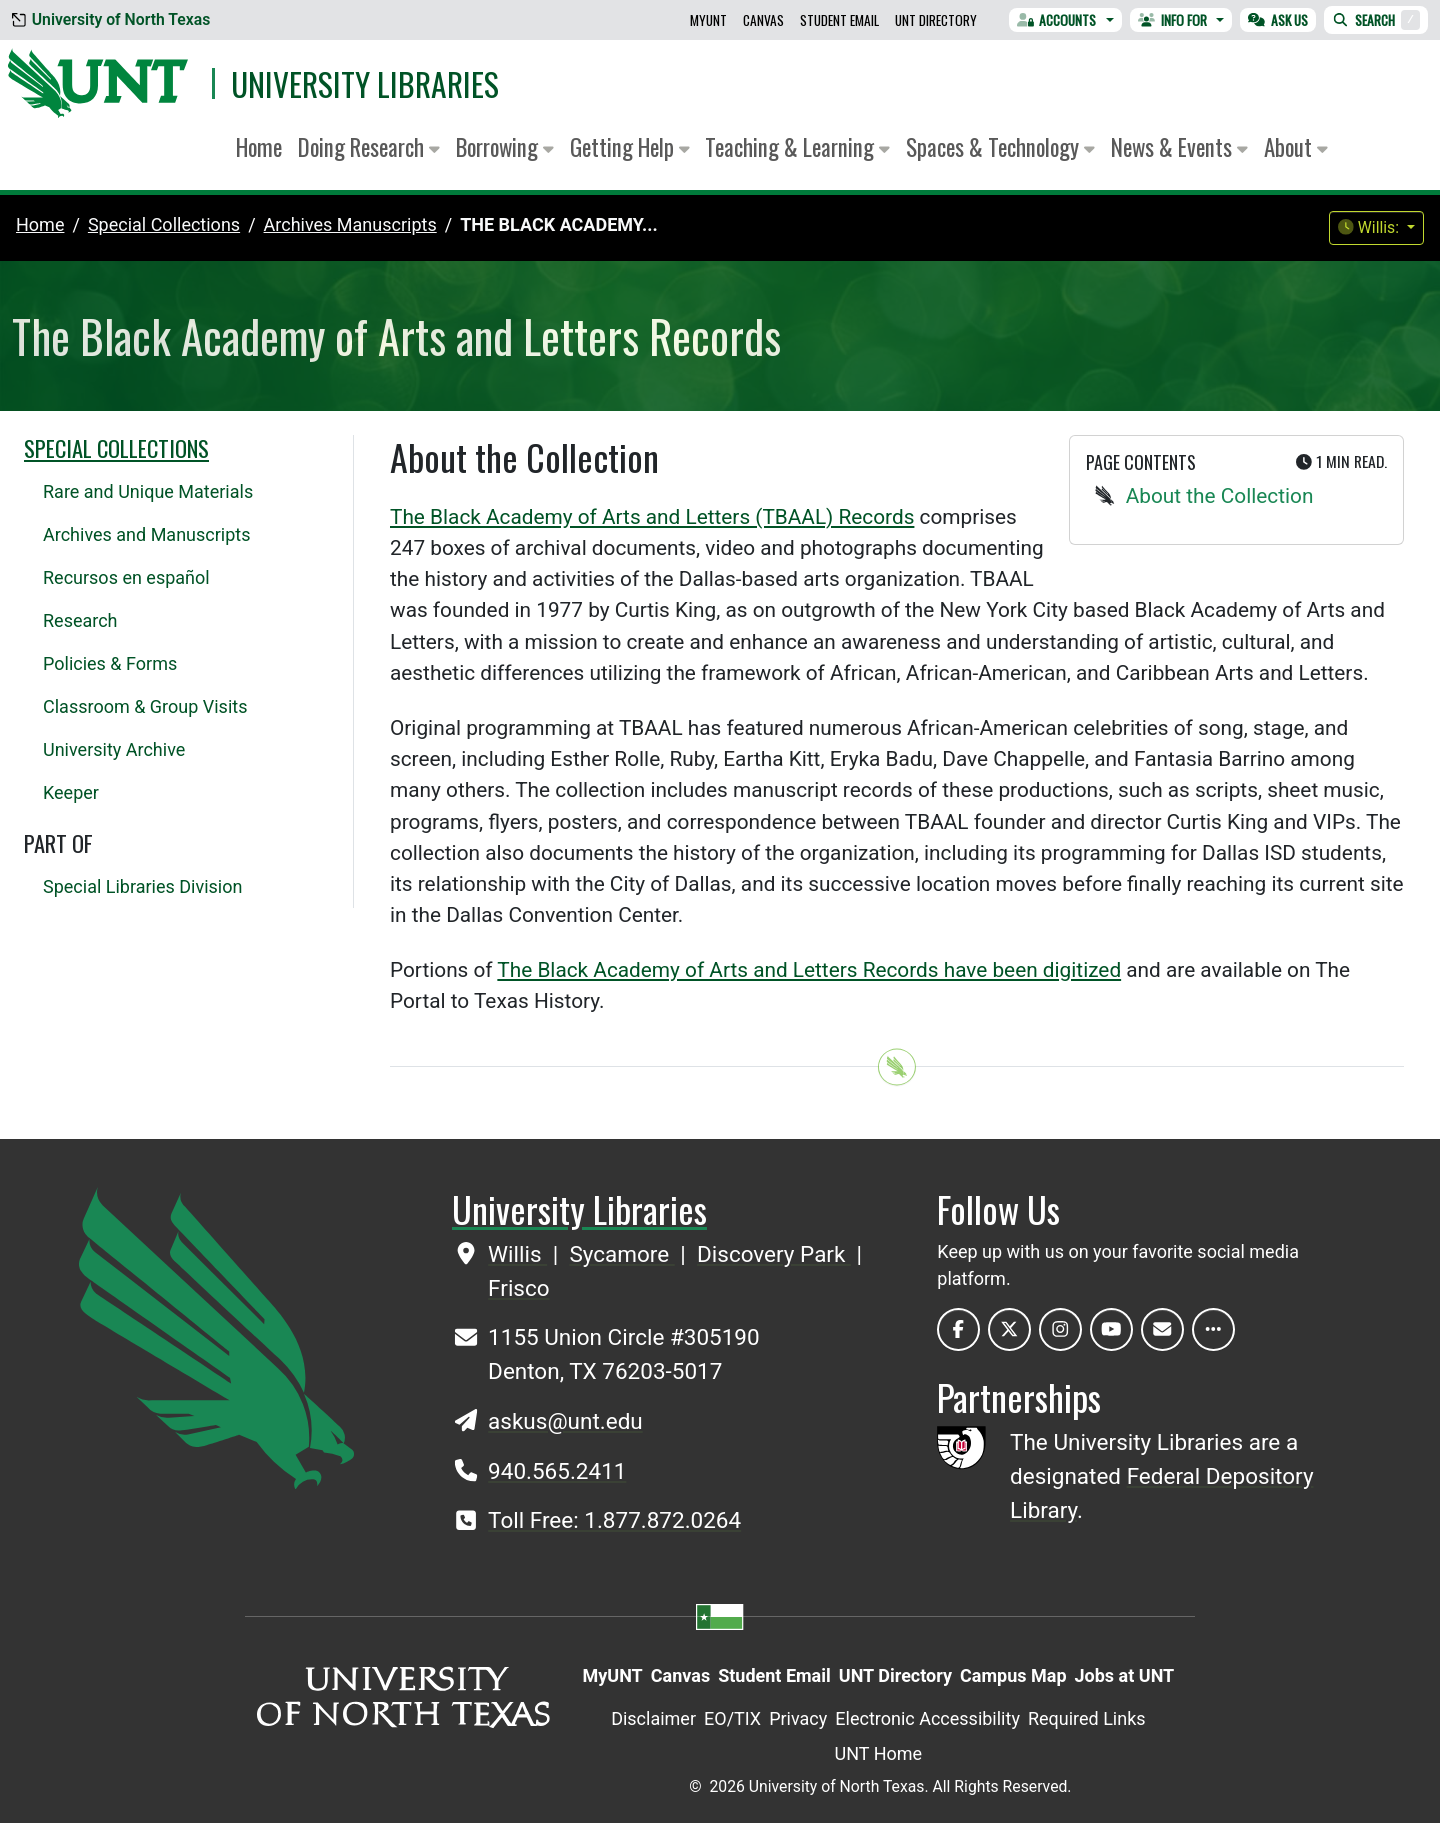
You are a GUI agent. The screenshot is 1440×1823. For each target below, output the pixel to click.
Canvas (763, 20)
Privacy (798, 1718)
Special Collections (116, 448)
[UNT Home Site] (216, 1336)
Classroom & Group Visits (145, 706)
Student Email (839, 20)
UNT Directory (936, 20)
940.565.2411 (557, 1471)
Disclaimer (653, 1718)
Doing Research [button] (369, 147)
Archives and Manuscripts (146, 534)
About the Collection (1220, 496)
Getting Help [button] (630, 147)
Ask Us (1278, 20)
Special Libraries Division (142, 886)
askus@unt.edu (565, 1421)
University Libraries (365, 83)
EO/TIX (732, 1718)
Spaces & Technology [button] (1000, 147)
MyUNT (708, 20)
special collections (164, 224)
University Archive (114, 749)
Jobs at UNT (1125, 1675)
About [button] (1296, 147)
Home (259, 147)
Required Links (1087, 1718)
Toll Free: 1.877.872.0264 (614, 1520)
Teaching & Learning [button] (797, 147)
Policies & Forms (110, 663)
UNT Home (879, 1753)
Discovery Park (774, 1254)
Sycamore (621, 1254)
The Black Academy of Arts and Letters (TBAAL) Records (652, 517)
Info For (1172, 20)
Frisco (518, 1288)
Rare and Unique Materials (148, 491)
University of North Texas (111, 19)
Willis (517, 1254)
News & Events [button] (1179, 147)
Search (1376, 20)
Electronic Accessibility (927, 1718)
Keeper (71, 792)
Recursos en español (126, 577)
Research (80, 620)
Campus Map (1013, 1675)
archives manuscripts (350, 224)
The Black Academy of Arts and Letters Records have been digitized (809, 970)
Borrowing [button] (505, 147)
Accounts (1057, 20)
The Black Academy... (558, 224)
